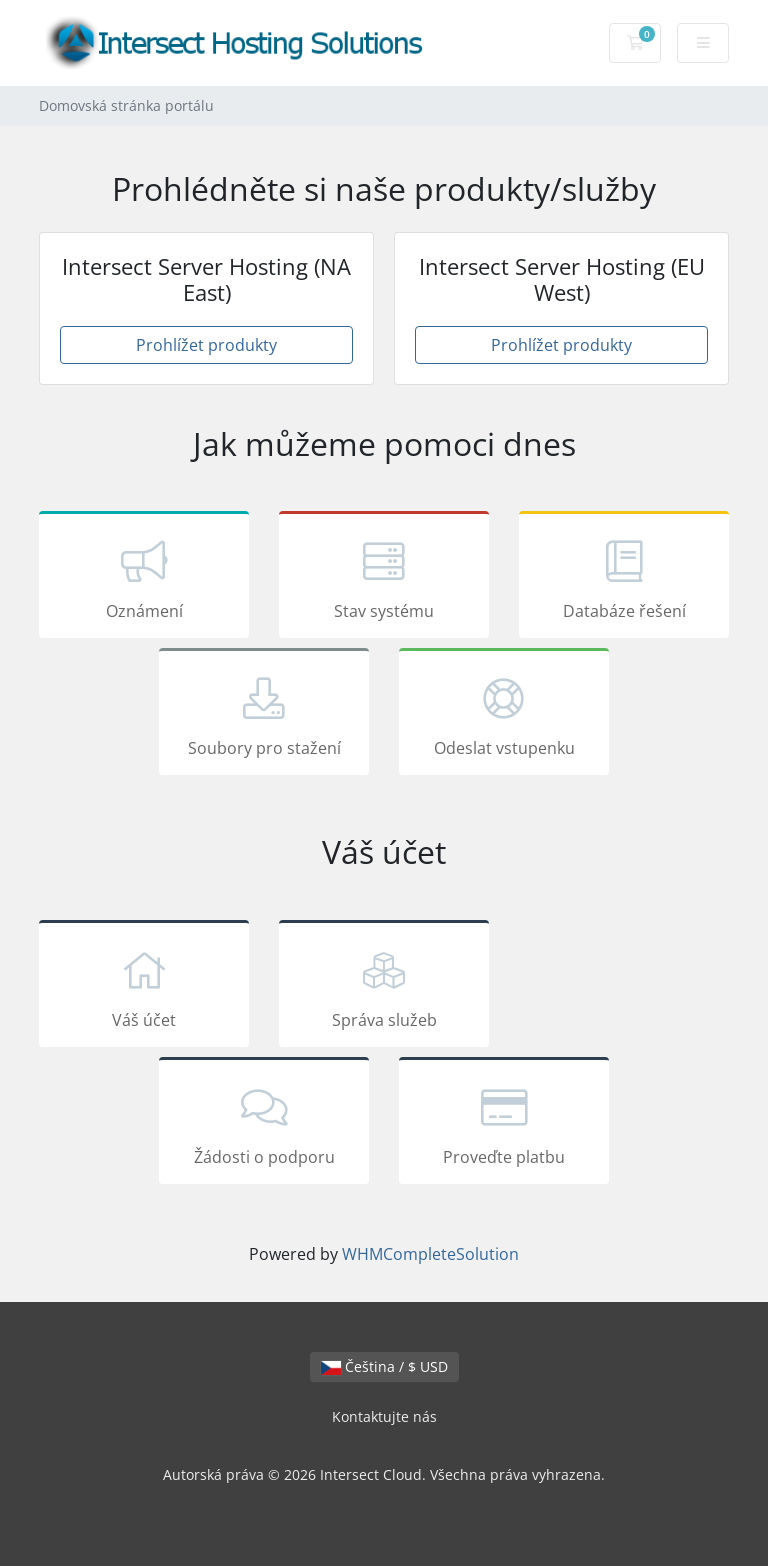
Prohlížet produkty (206, 345)
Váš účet (144, 987)
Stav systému (384, 578)
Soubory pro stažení (264, 715)
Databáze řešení (624, 578)
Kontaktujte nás (384, 1416)
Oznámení (144, 578)
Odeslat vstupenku (504, 715)
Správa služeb (384, 987)
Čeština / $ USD (384, 1366)
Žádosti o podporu (264, 1124)
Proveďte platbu (504, 1124)
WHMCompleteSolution (430, 1254)
